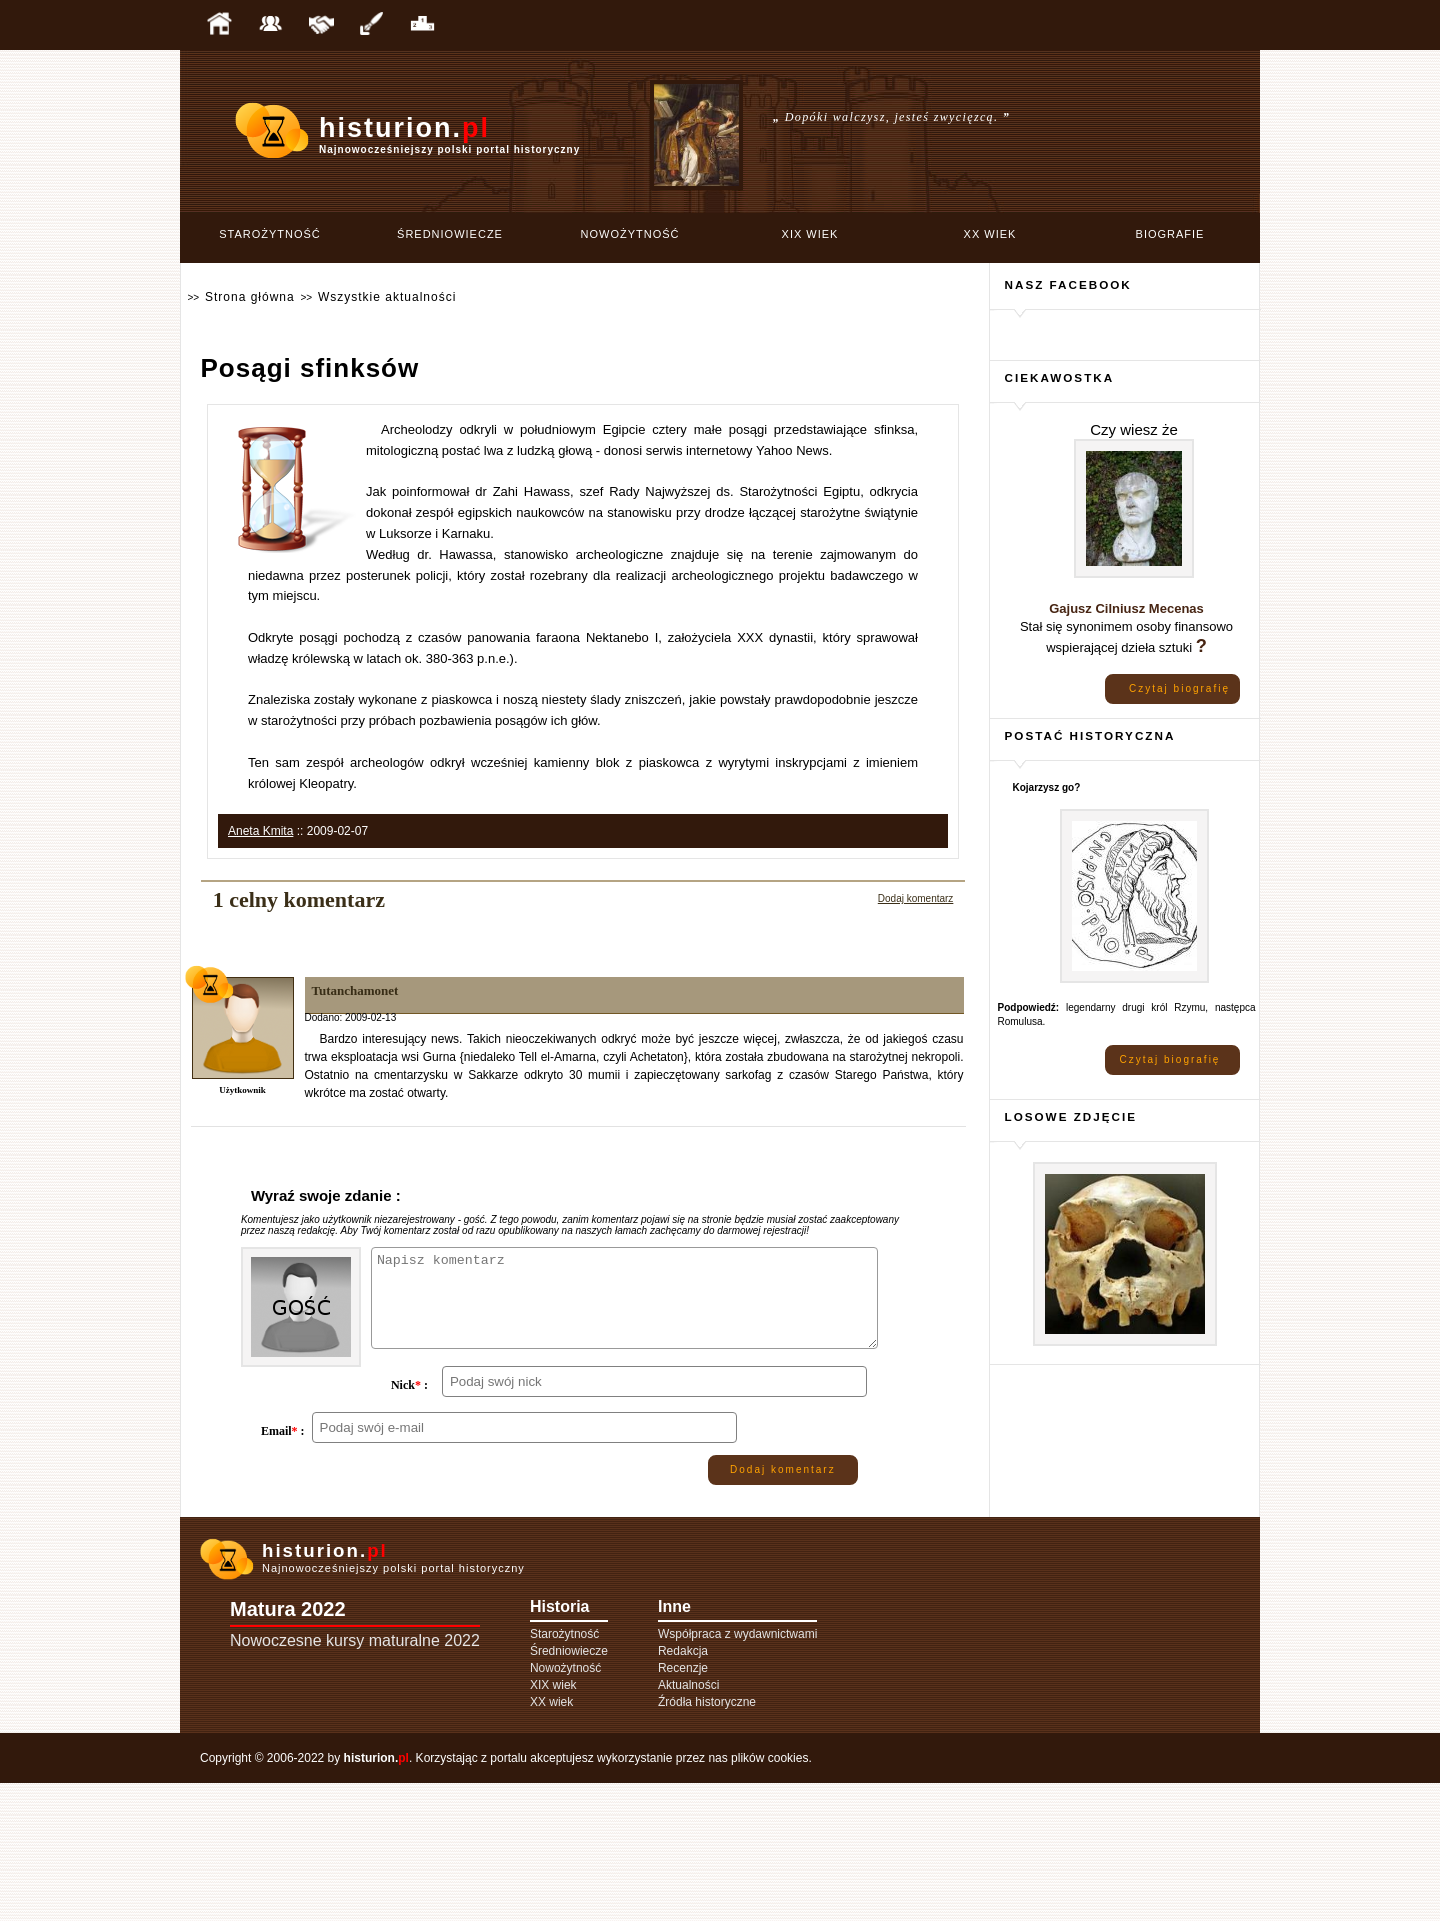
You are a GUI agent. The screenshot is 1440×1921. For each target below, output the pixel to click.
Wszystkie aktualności (387, 297)
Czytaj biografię (1179, 688)
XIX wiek (810, 234)
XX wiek (990, 234)
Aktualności (688, 1823)
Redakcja (683, 1789)
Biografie (1170, 234)
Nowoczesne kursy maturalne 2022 (355, 1778)
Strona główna (250, 297)
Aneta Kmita (260, 831)
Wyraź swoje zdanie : (326, 1195)
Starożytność (270, 234)
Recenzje (683, 1806)
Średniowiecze (450, 234)
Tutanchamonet (355, 990)
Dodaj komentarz (916, 898)
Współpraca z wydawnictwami (737, 1772)
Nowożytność (630, 234)
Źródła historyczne (707, 1840)
